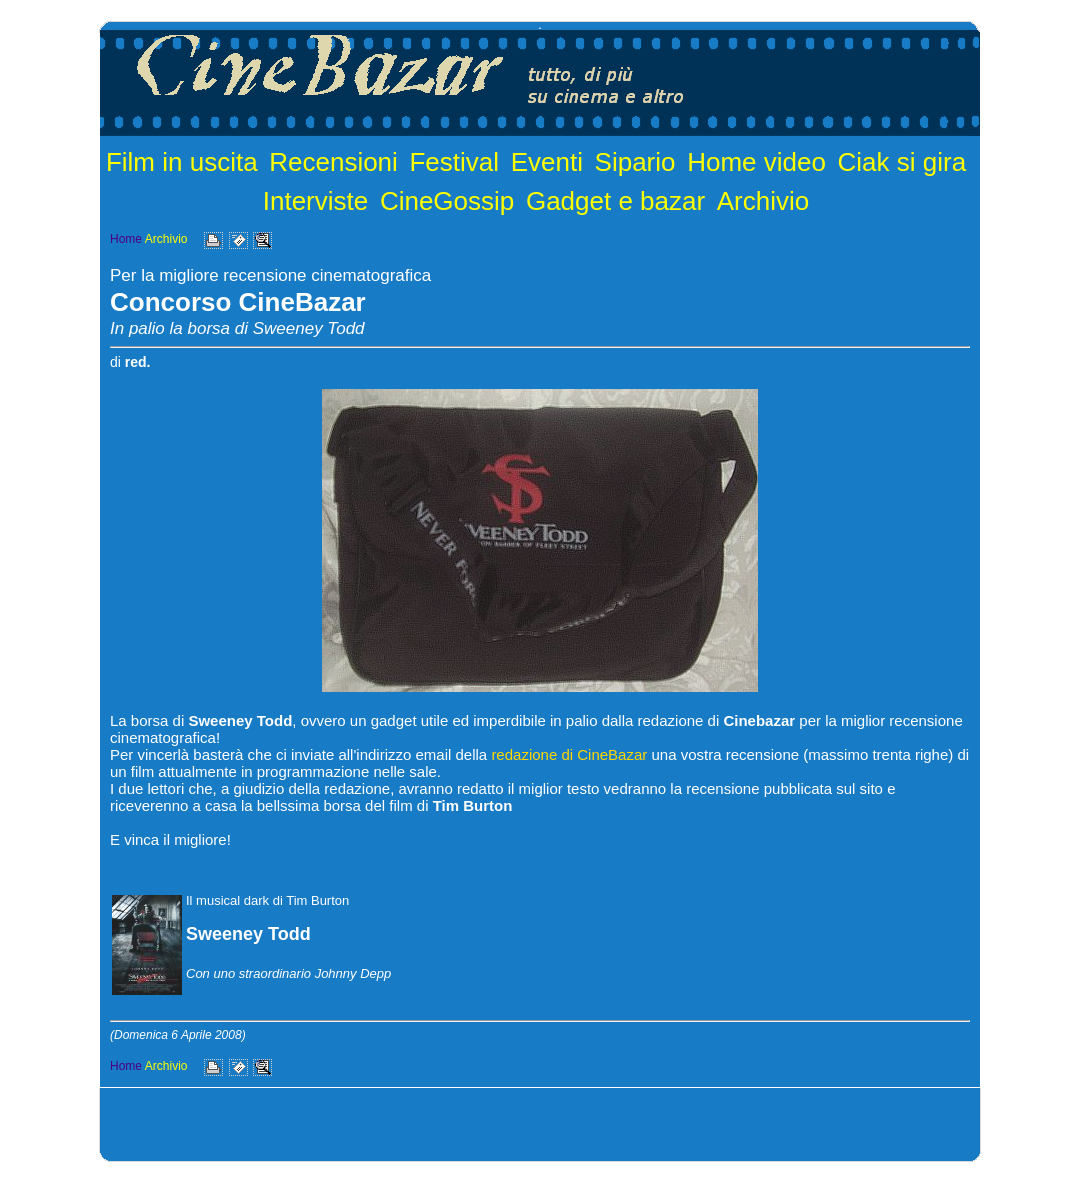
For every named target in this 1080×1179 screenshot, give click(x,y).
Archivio (763, 201)
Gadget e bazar (615, 201)
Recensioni (333, 162)
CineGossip (447, 201)
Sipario (635, 162)
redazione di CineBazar (569, 754)
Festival (454, 162)
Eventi (547, 162)
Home (126, 239)
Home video (756, 162)
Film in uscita (182, 162)
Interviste (316, 201)
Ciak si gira (902, 162)
